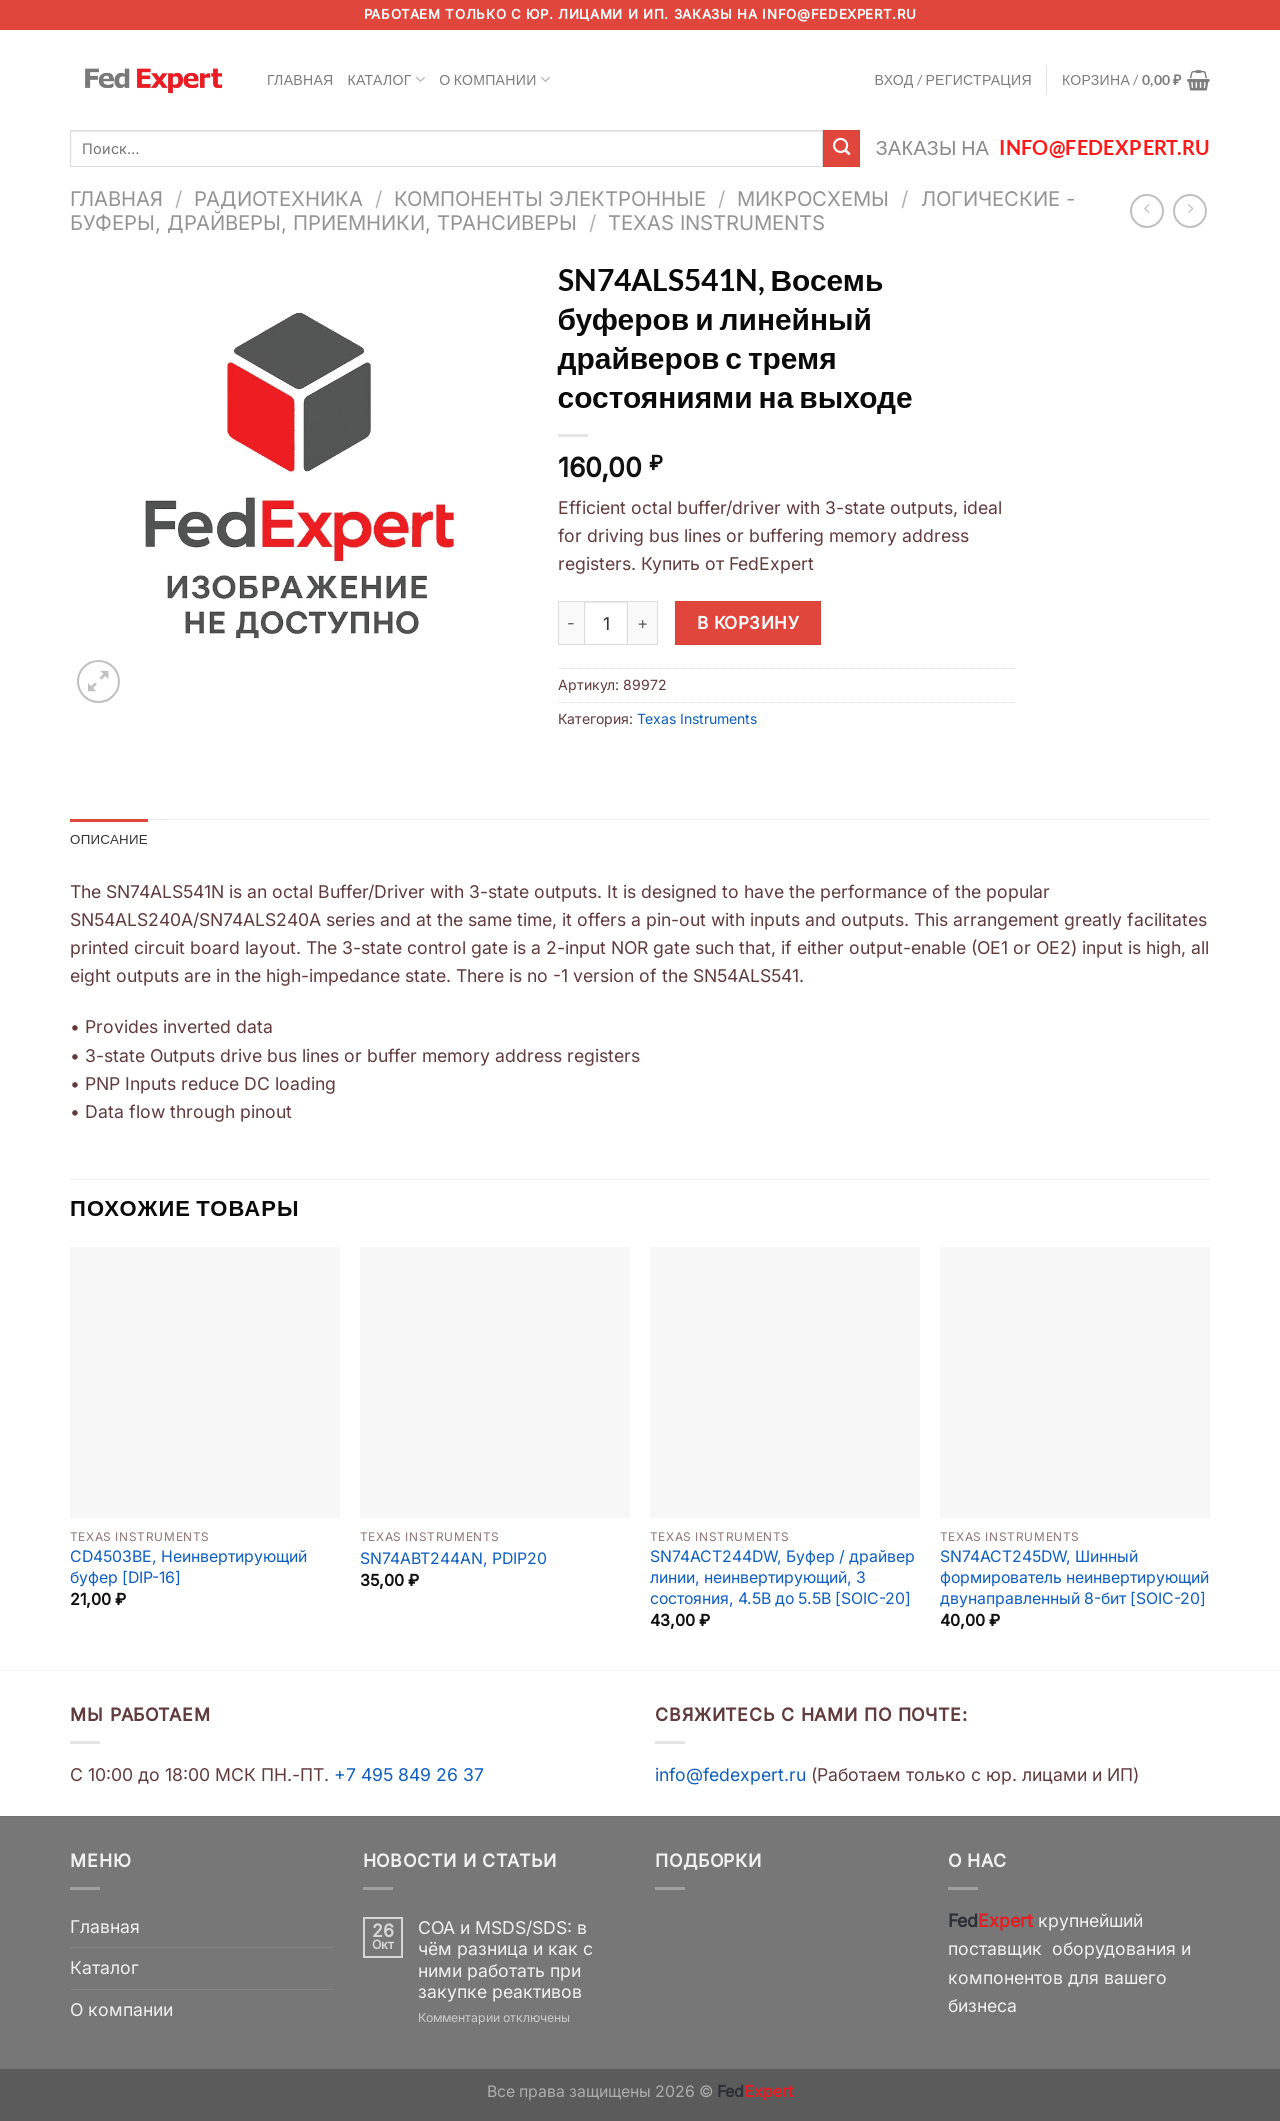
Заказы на (1043, 147)
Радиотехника (278, 198)
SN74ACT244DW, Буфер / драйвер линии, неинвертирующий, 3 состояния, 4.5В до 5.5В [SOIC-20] (782, 1579)
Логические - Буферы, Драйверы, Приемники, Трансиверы (572, 210)
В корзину (748, 622)
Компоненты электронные (550, 198)
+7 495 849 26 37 (409, 1776)
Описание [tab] (111, 839)
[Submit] (841, 148)
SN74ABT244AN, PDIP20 (453, 1559)
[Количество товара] (606, 623)
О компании (494, 79)
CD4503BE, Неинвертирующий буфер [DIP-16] (188, 1569)
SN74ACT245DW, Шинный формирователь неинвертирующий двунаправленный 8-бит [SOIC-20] (1074, 1579)
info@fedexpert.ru (839, 14)
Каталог (387, 79)
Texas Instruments (716, 222)
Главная (300, 79)
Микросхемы (813, 198)
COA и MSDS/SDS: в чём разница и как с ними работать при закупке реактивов (505, 1961)
